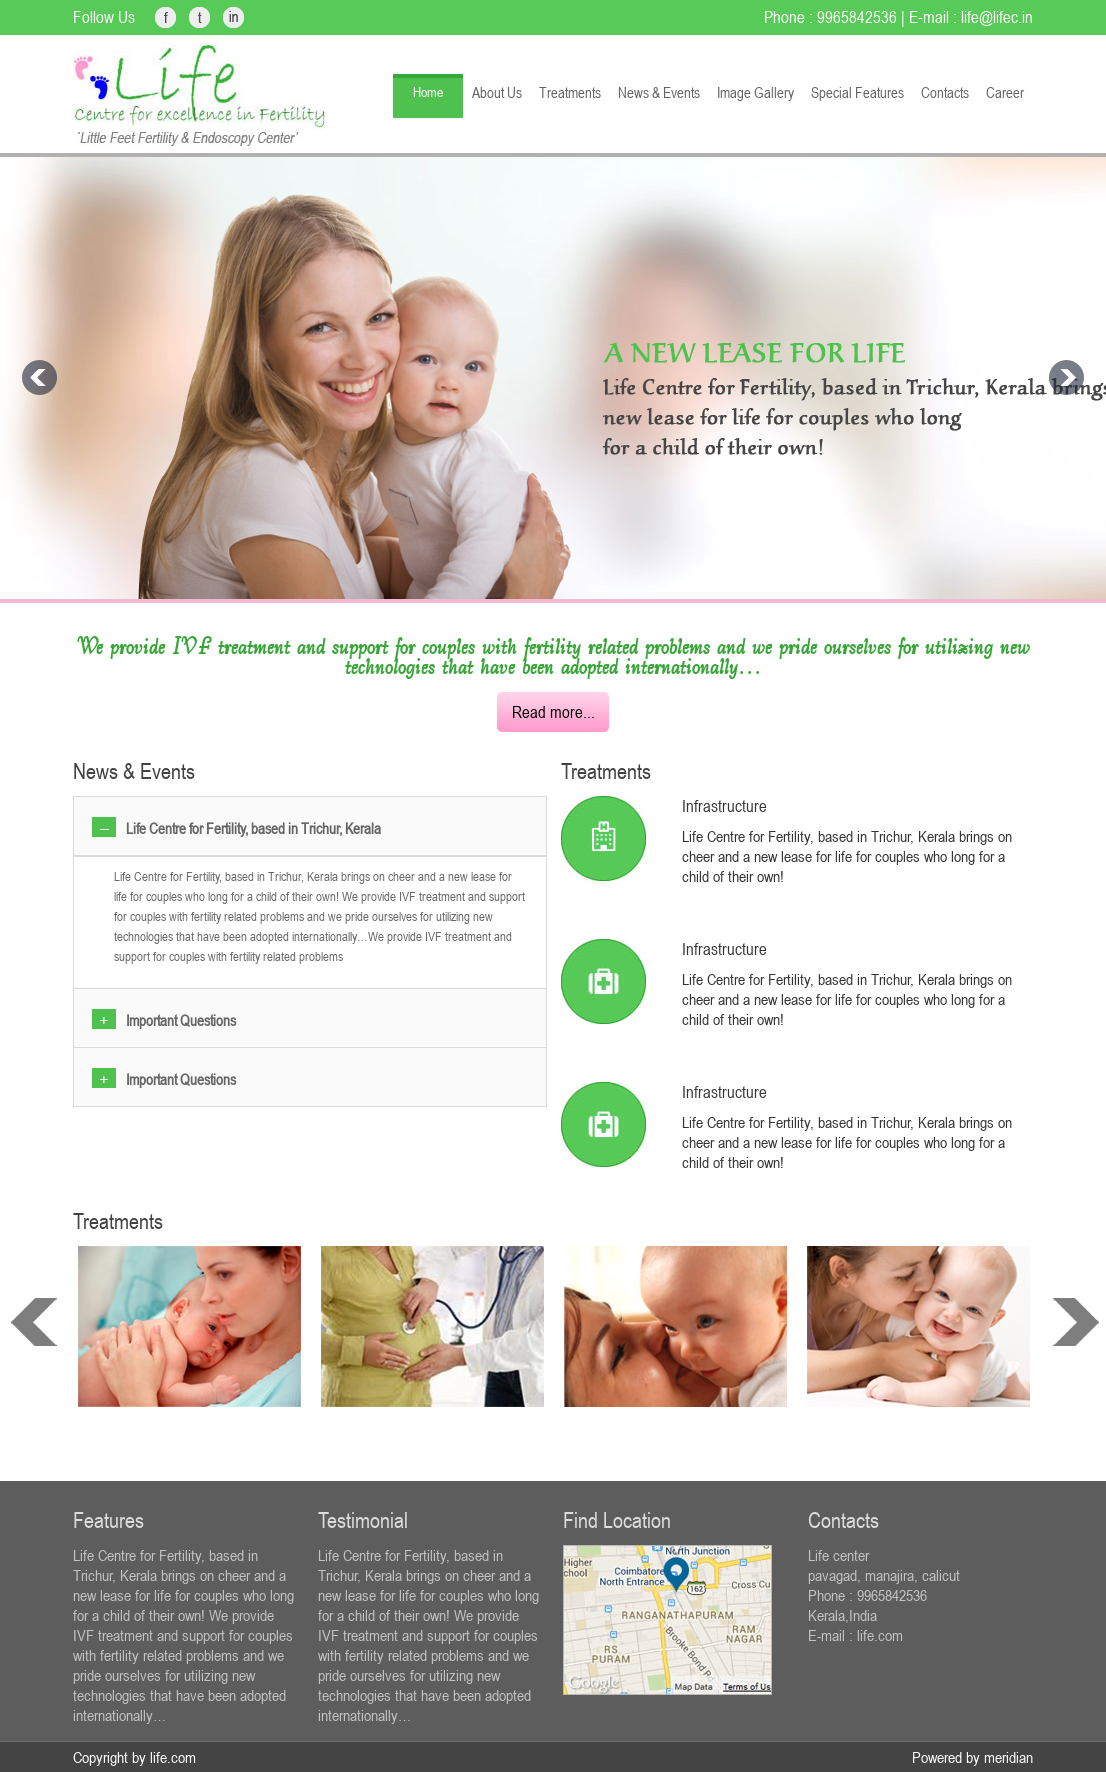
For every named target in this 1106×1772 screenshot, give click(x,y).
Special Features (857, 92)
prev (34, 1322)
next (1076, 1322)
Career (1005, 92)
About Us (497, 92)
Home (428, 92)
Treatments (570, 92)
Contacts (945, 92)
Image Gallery (755, 92)
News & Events (659, 92)
